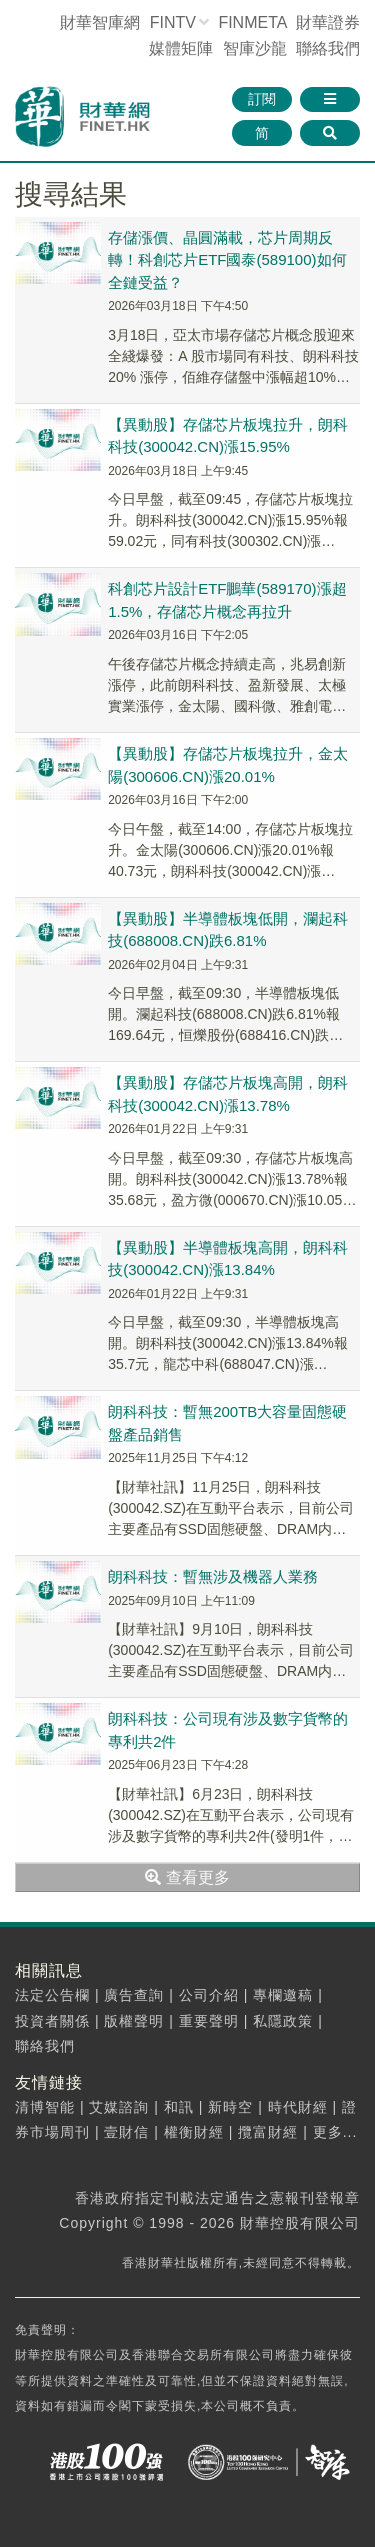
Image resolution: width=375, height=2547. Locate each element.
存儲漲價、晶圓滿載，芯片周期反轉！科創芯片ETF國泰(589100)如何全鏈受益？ (227, 260)
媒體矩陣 (181, 48)
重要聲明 (209, 2021)
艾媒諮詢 (119, 2107)
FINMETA (252, 22)
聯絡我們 (328, 48)
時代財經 (298, 2107)
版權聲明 (134, 2021)
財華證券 (328, 22)
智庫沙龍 (255, 48)
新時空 (230, 2107)
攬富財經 (268, 2132)
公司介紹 (209, 1995)
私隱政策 (283, 2021)
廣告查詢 (134, 1995)
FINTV (173, 22)
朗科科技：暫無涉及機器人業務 (213, 1576)
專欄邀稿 (283, 1995)
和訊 (179, 2107)
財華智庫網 (100, 22)
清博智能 (45, 2107)
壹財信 (126, 2132)
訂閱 (262, 99)
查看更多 (187, 1877)
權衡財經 (194, 2132)
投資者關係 (52, 2021)
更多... (335, 2132)
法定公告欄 (52, 1995)
